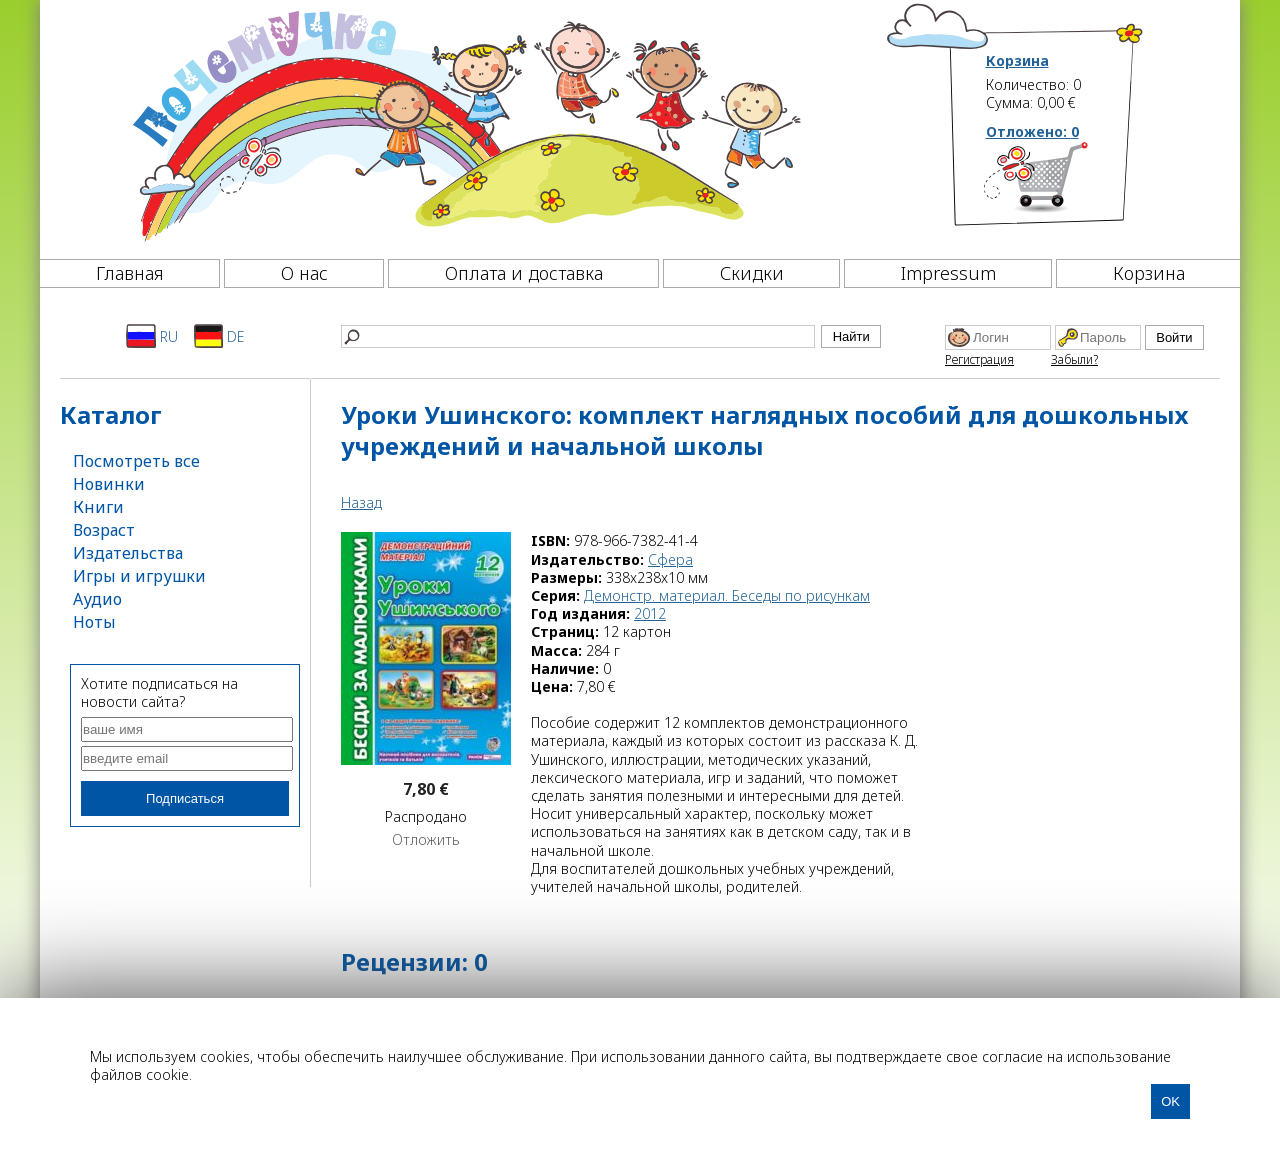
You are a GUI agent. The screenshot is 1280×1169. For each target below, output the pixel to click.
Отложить (426, 840)
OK (1170, 1101)
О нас (304, 273)
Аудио (97, 599)
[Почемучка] (464, 124)
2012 (650, 613)
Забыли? (1074, 359)
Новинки (109, 484)
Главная (130, 273)
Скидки (752, 273)
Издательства (128, 553)
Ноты (94, 622)
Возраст (104, 530)
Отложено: (1032, 131)
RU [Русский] (152, 336)
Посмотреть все (136, 461)
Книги (98, 507)
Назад (361, 502)
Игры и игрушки (139, 576)
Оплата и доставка (524, 273)
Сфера (670, 559)
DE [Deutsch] (219, 336)
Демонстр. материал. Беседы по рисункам (727, 595)
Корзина (1017, 61)
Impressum (948, 273)
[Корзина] (1065, 185)
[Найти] (578, 336)
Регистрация (979, 359)
